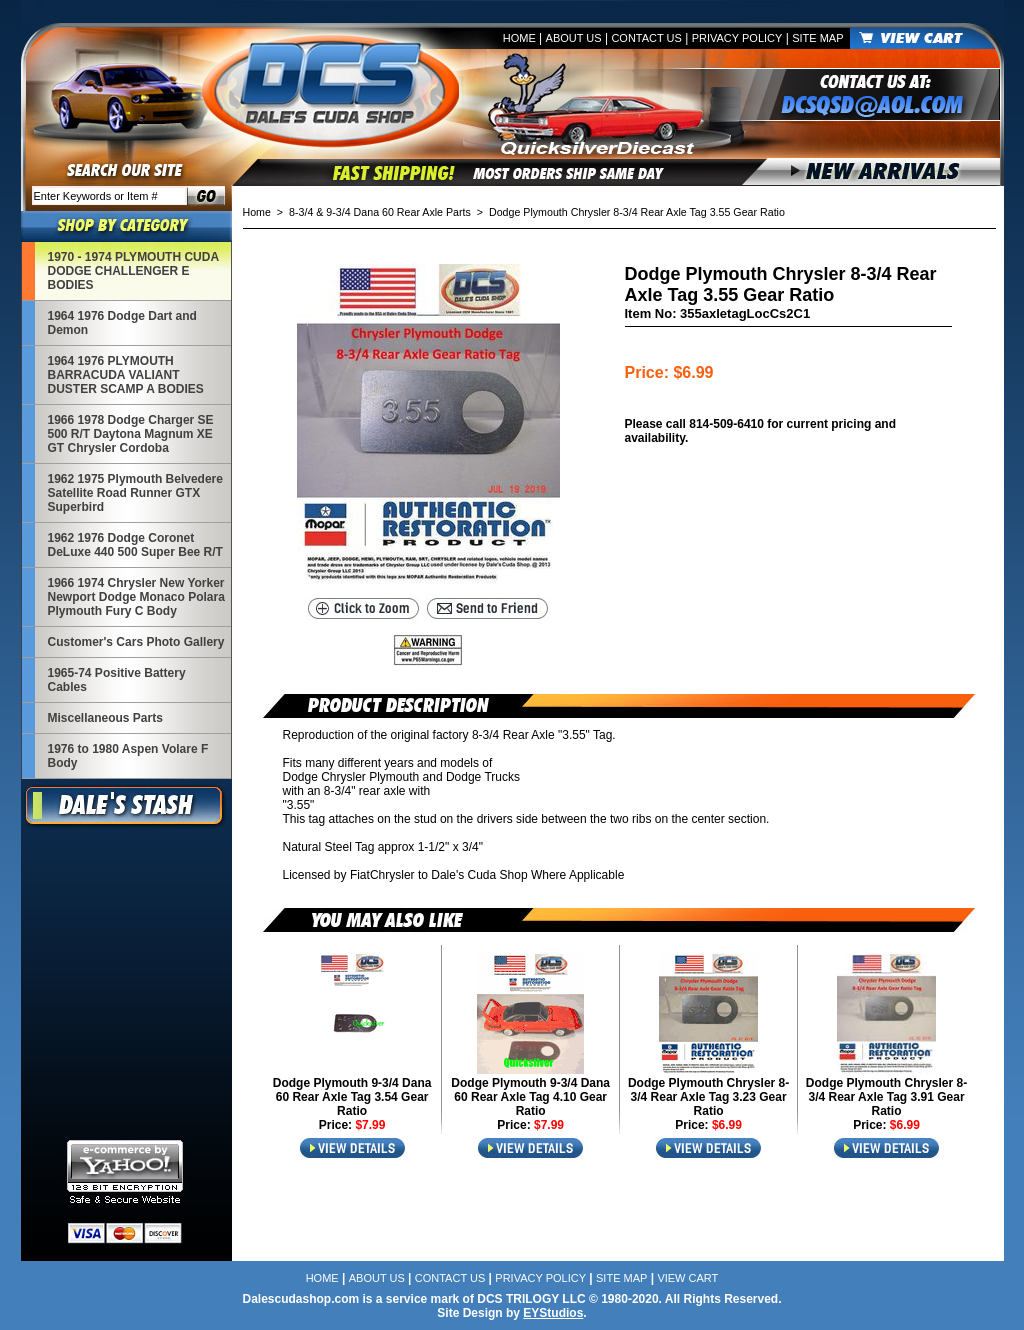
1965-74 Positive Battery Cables (117, 680)
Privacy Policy (737, 38)
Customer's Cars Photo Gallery (136, 642)
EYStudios (553, 1313)
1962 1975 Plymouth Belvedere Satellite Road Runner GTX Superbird (135, 493)
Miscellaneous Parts (105, 718)
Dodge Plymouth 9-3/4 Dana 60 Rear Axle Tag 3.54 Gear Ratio (352, 1097)
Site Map (817, 38)
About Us (574, 38)
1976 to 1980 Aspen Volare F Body (128, 756)
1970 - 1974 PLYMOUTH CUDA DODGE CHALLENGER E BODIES (134, 271)
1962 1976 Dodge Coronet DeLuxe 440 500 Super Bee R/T (135, 545)
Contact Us (646, 38)
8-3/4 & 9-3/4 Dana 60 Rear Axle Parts (380, 212)
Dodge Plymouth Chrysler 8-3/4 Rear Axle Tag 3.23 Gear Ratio (708, 1097)
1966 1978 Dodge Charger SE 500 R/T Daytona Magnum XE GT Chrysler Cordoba (131, 434)
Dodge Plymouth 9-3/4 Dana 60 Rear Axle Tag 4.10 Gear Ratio (530, 1097)
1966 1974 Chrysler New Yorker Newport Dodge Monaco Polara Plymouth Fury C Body (136, 597)
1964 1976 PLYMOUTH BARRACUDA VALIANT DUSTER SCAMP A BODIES (126, 375)
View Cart (687, 1278)
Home (519, 38)
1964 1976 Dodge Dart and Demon (122, 323)
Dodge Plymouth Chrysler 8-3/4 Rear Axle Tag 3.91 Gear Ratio (886, 1097)
